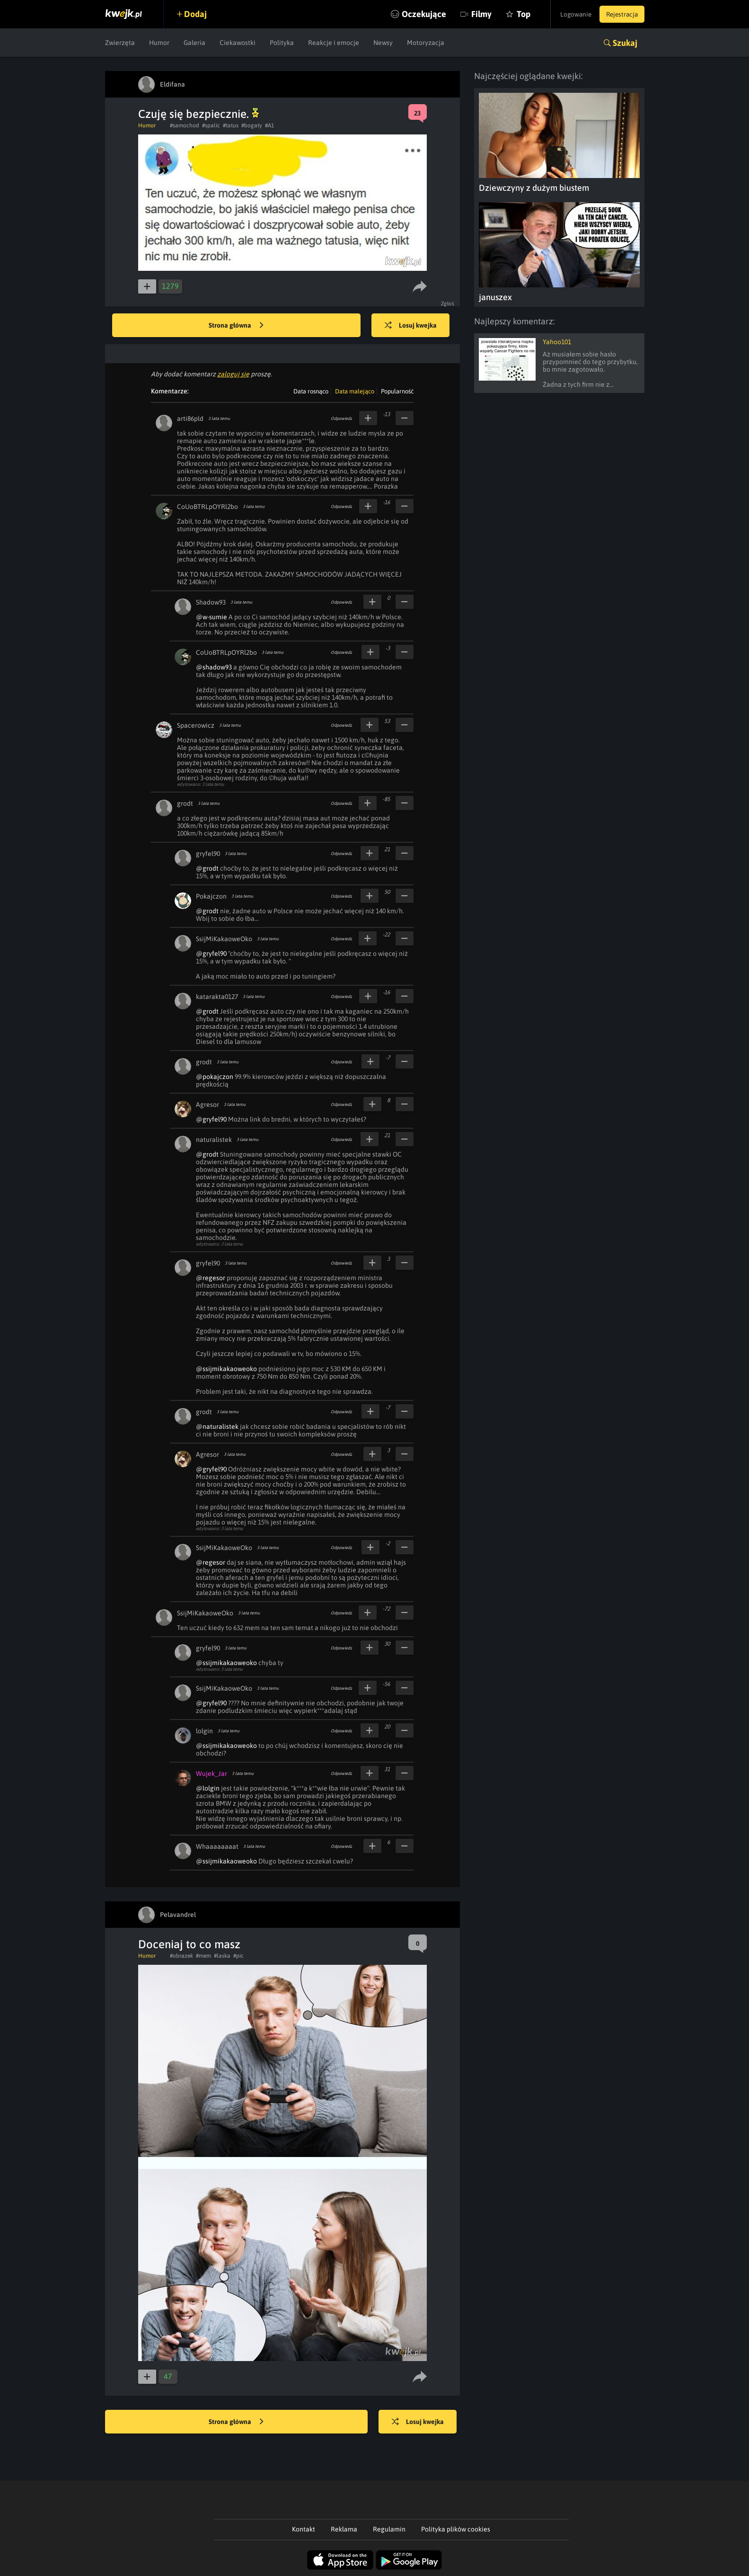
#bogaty (251, 125)
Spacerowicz (195, 725)
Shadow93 (211, 602)
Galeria (194, 42)
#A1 (269, 125)
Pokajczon (211, 896)
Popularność (397, 391)
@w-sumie (211, 617)
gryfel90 (208, 853)
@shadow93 (214, 667)
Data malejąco (354, 391)
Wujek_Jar (211, 1773)
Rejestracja (620, 14)
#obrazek (181, 1955)
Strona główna (236, 325)
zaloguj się (233, 374)
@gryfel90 (211, 953)
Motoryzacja (425, 42)
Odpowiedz (341, 418)
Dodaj (198, 14)
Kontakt (303, 2529)
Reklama (344, 2529)
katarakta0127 (217, 996)
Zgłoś (448, 303)
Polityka (282, 42)
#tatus (230, 125)
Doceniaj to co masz (189, 1944)
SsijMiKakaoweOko (224, 939)
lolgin (204, 1731)
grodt (185, 803)
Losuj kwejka (414, 325)
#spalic (211, 125)
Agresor (207, 1104)
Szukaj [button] (625, 43)
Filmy (471, 14)
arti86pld (190, 418)
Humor (159, 42)
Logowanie (570, 14)
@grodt (207, 868)
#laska (222, 1955)
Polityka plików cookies (455, 2529)
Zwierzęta (120, 42)
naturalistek (214, 1139)
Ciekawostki (238, 42)
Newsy (383, 42)
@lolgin (208, 1788)
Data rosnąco (310, 391)
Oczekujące (414, 14)
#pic (238, 1955)
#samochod (184, 125)
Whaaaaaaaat (217, 1846)
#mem (203, 1955)
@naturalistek (217, 1426)
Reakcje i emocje (333, 42)
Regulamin (389, 2529)
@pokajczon (214, 1076)
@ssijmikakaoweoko (226, 1369)
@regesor (210, 1278)
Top (513, 14)
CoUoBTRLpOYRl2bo (207, 506)
